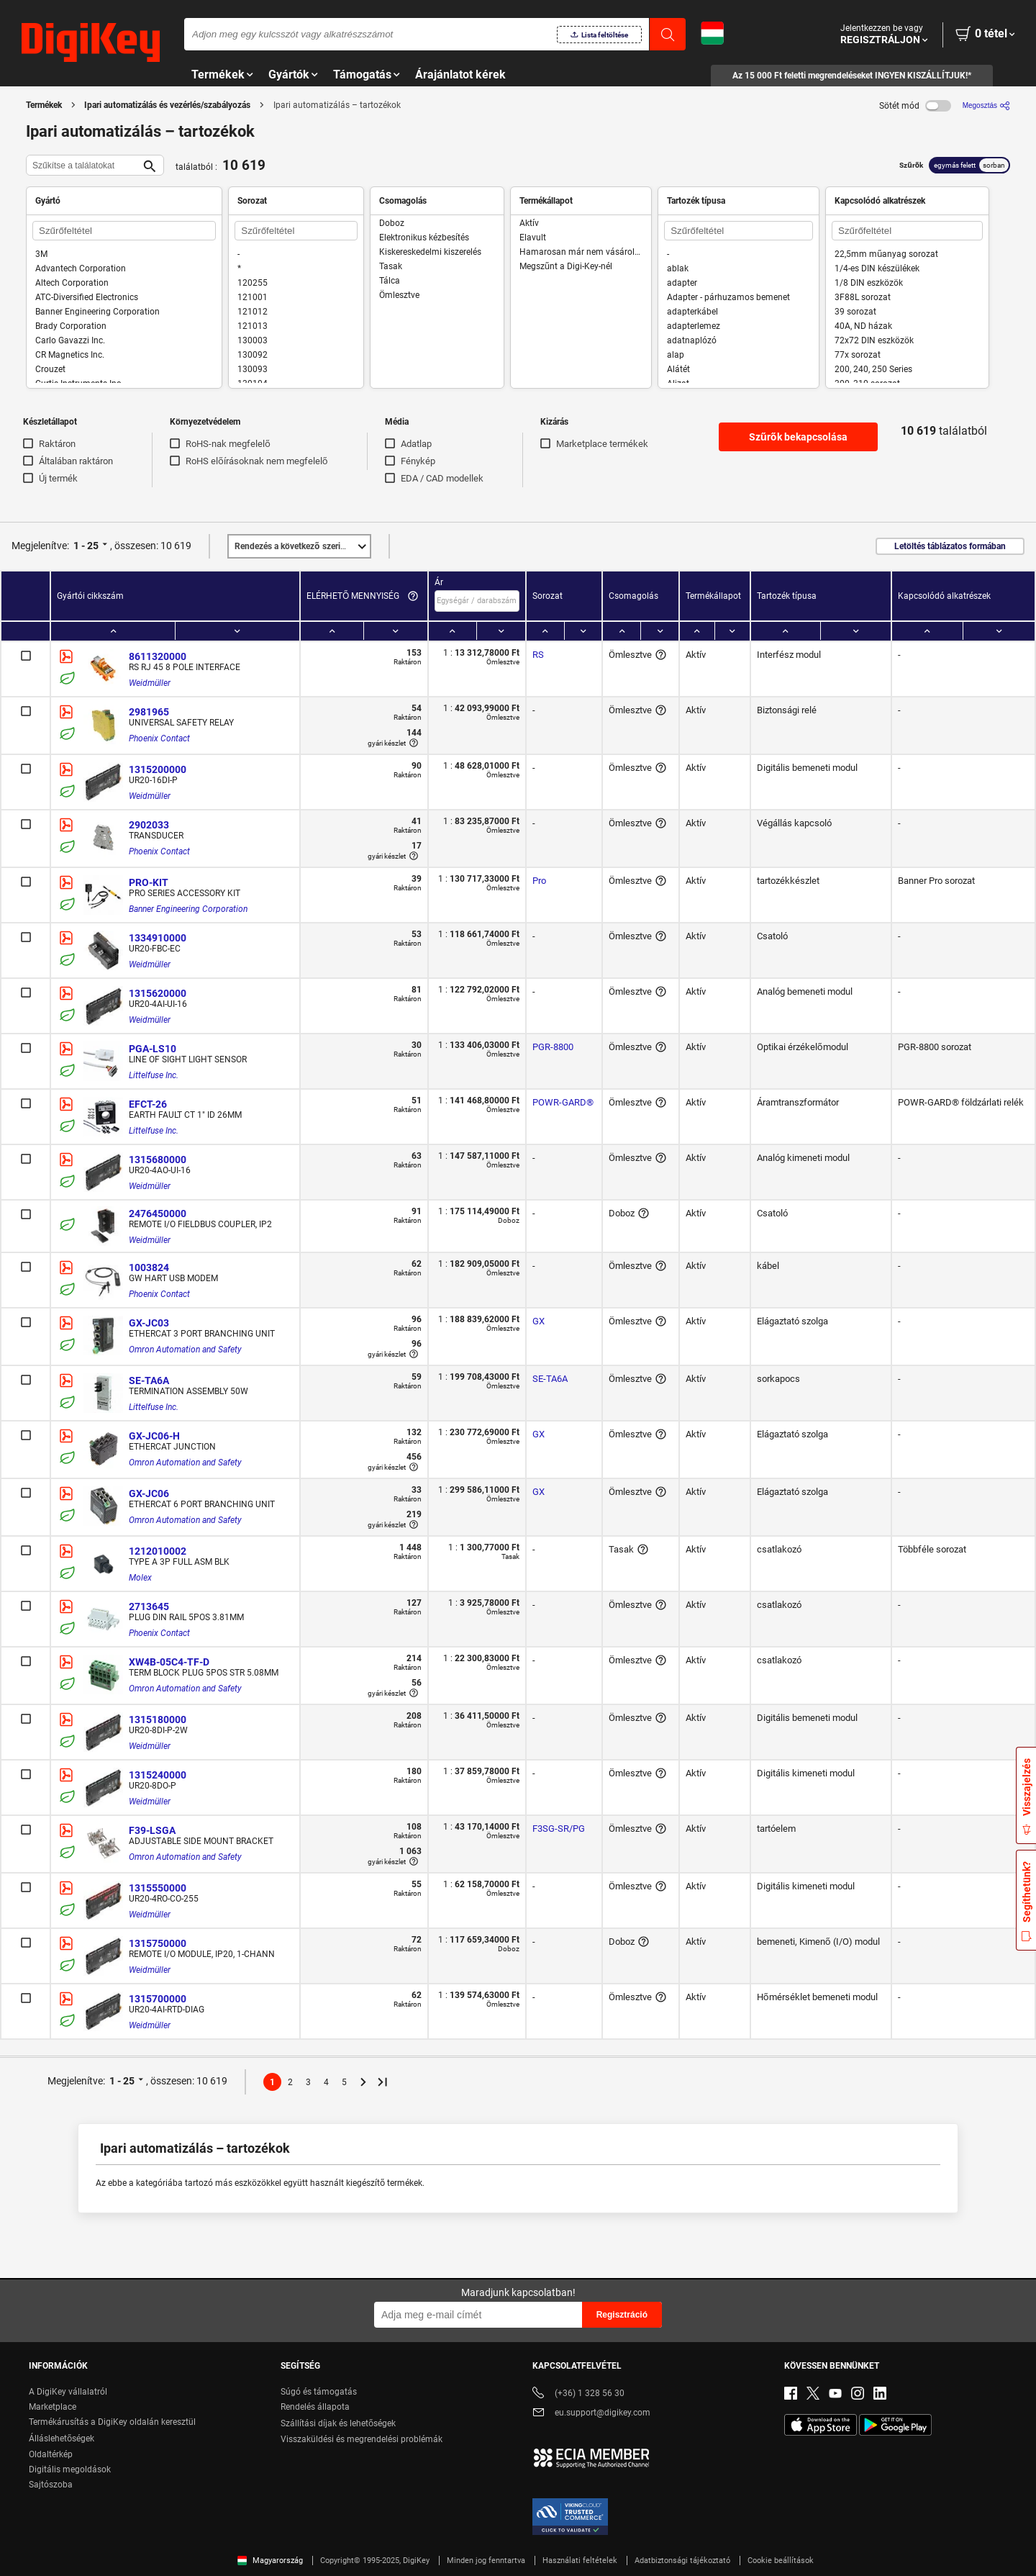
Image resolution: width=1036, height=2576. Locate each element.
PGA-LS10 (152, 1048)
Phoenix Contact (159, 738)
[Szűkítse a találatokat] (83, 165)
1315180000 (157, 1719)
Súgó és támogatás (319, 2392)
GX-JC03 (149, 1323)
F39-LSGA (152, 1830)
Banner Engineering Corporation (188, 909)
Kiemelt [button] (302, 546)
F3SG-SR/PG (558, 1828)
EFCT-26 (148, 1104)
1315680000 (157, 1159)
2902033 (149, 825)
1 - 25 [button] (86, 545)
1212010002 (157, 1551)
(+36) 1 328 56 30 (578, 2394)
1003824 (149, 1267)
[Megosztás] (986, 105)
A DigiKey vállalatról (68, 2392)
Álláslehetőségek (61, 2438)
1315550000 (157, 1888)
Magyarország (270, 2560)
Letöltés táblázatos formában (950, 546)
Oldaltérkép (51, 2454)
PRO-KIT (148, 882)
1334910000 (157, 938)
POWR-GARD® (563, 1102)
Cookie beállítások (781, 2560)
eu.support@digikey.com (591, 2414)
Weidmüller (150, 683)
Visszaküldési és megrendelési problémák (361, 2439)
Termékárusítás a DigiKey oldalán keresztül (112, 2422)
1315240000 (157, 1775)
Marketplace (52, 2407)
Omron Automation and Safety (185, 1350)
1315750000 (157, 1943)
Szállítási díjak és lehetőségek (338, 2423)
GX (538, 1321)
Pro (539, 880)
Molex (140, 1578)
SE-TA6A (149, 1380)
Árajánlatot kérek (460, 74)
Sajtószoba (51, 2485)
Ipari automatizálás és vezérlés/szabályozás (167, 105)
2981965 (149, 712)
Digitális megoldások (70, 2469)
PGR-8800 (552, 1046)
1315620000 (157, 993)
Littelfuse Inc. (153, 1075)
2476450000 (157, 1213)
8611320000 (157, 656)
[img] (91, 43)
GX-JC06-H (154, 1436)
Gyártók (288, 74)
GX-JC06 (149, 1493)
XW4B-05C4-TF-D (169, 1662)
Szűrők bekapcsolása (798, 437)
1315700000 (157, 1999)
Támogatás (362, 74)
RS (538, 654)
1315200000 (157, 769)
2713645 (149, 1606)
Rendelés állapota (315, 2407)
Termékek (218, 74)
